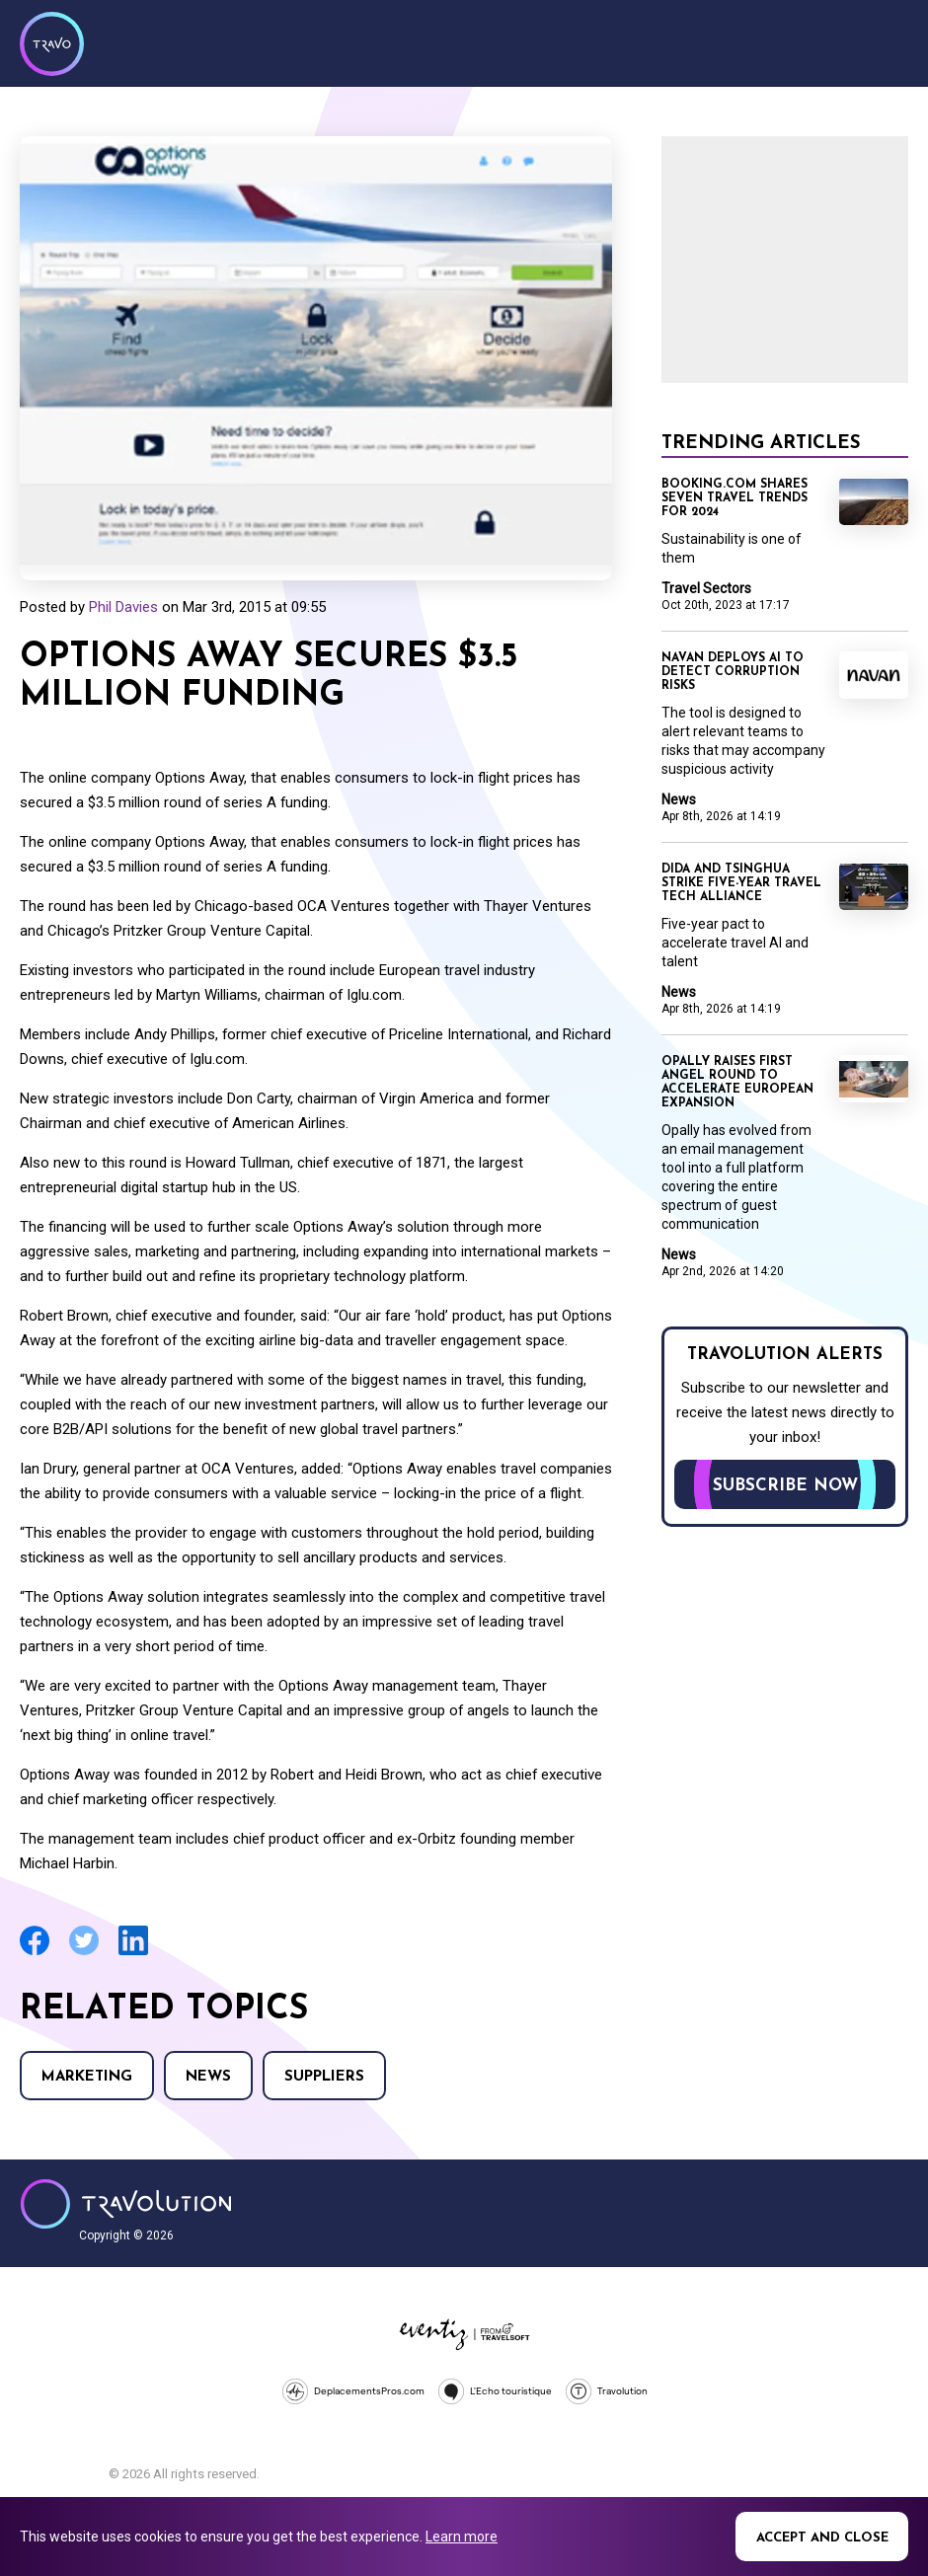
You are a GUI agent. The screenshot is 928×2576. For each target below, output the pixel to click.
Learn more (461, 2536)
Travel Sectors (706, 588)
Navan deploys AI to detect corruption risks (732, 672)
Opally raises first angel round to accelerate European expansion (737, 1082)
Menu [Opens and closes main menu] (888, 41)
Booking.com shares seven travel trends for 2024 (734, 498)
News (208, 2077)
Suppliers (324, 2077)
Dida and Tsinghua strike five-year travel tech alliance (741, 883)
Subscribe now (785, 1485)
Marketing (86, 2077)
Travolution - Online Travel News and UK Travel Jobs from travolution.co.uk (126, 2204)
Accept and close (822, 2538)
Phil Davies (123, 607)
